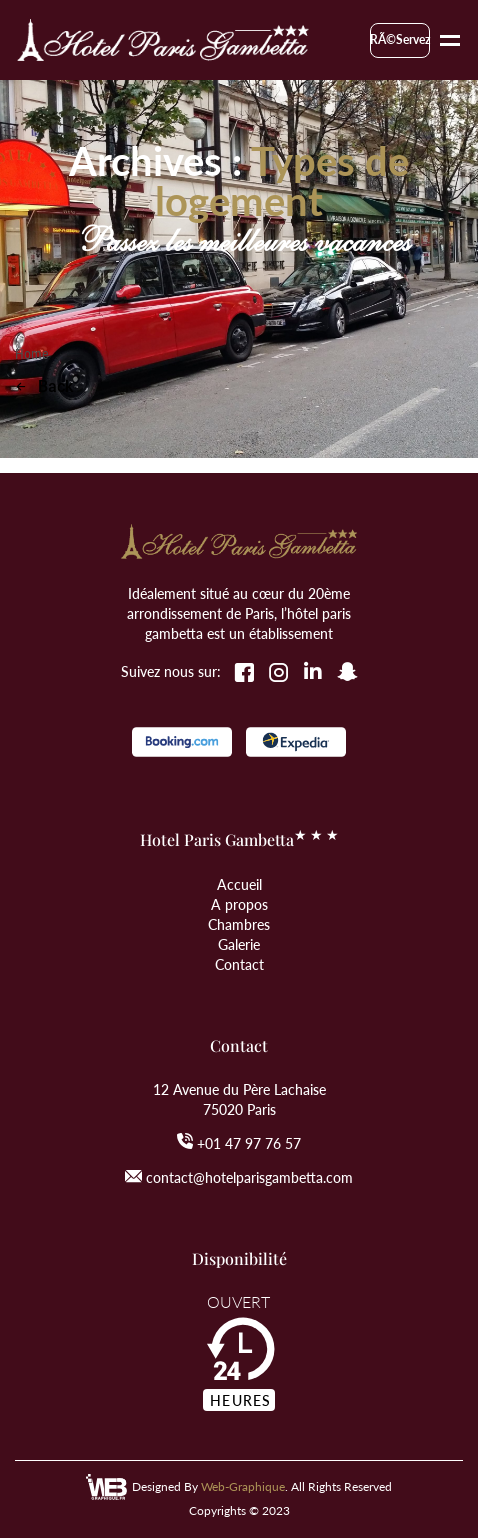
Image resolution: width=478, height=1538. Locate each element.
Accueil (239, 884)
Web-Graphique (243, 1486)
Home (32, 353)
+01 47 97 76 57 (249, 1143)
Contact (239, 964)
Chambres (239, 924)
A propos (239, 904)
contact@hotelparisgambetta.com (249, 1177)
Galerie (239, 944)
